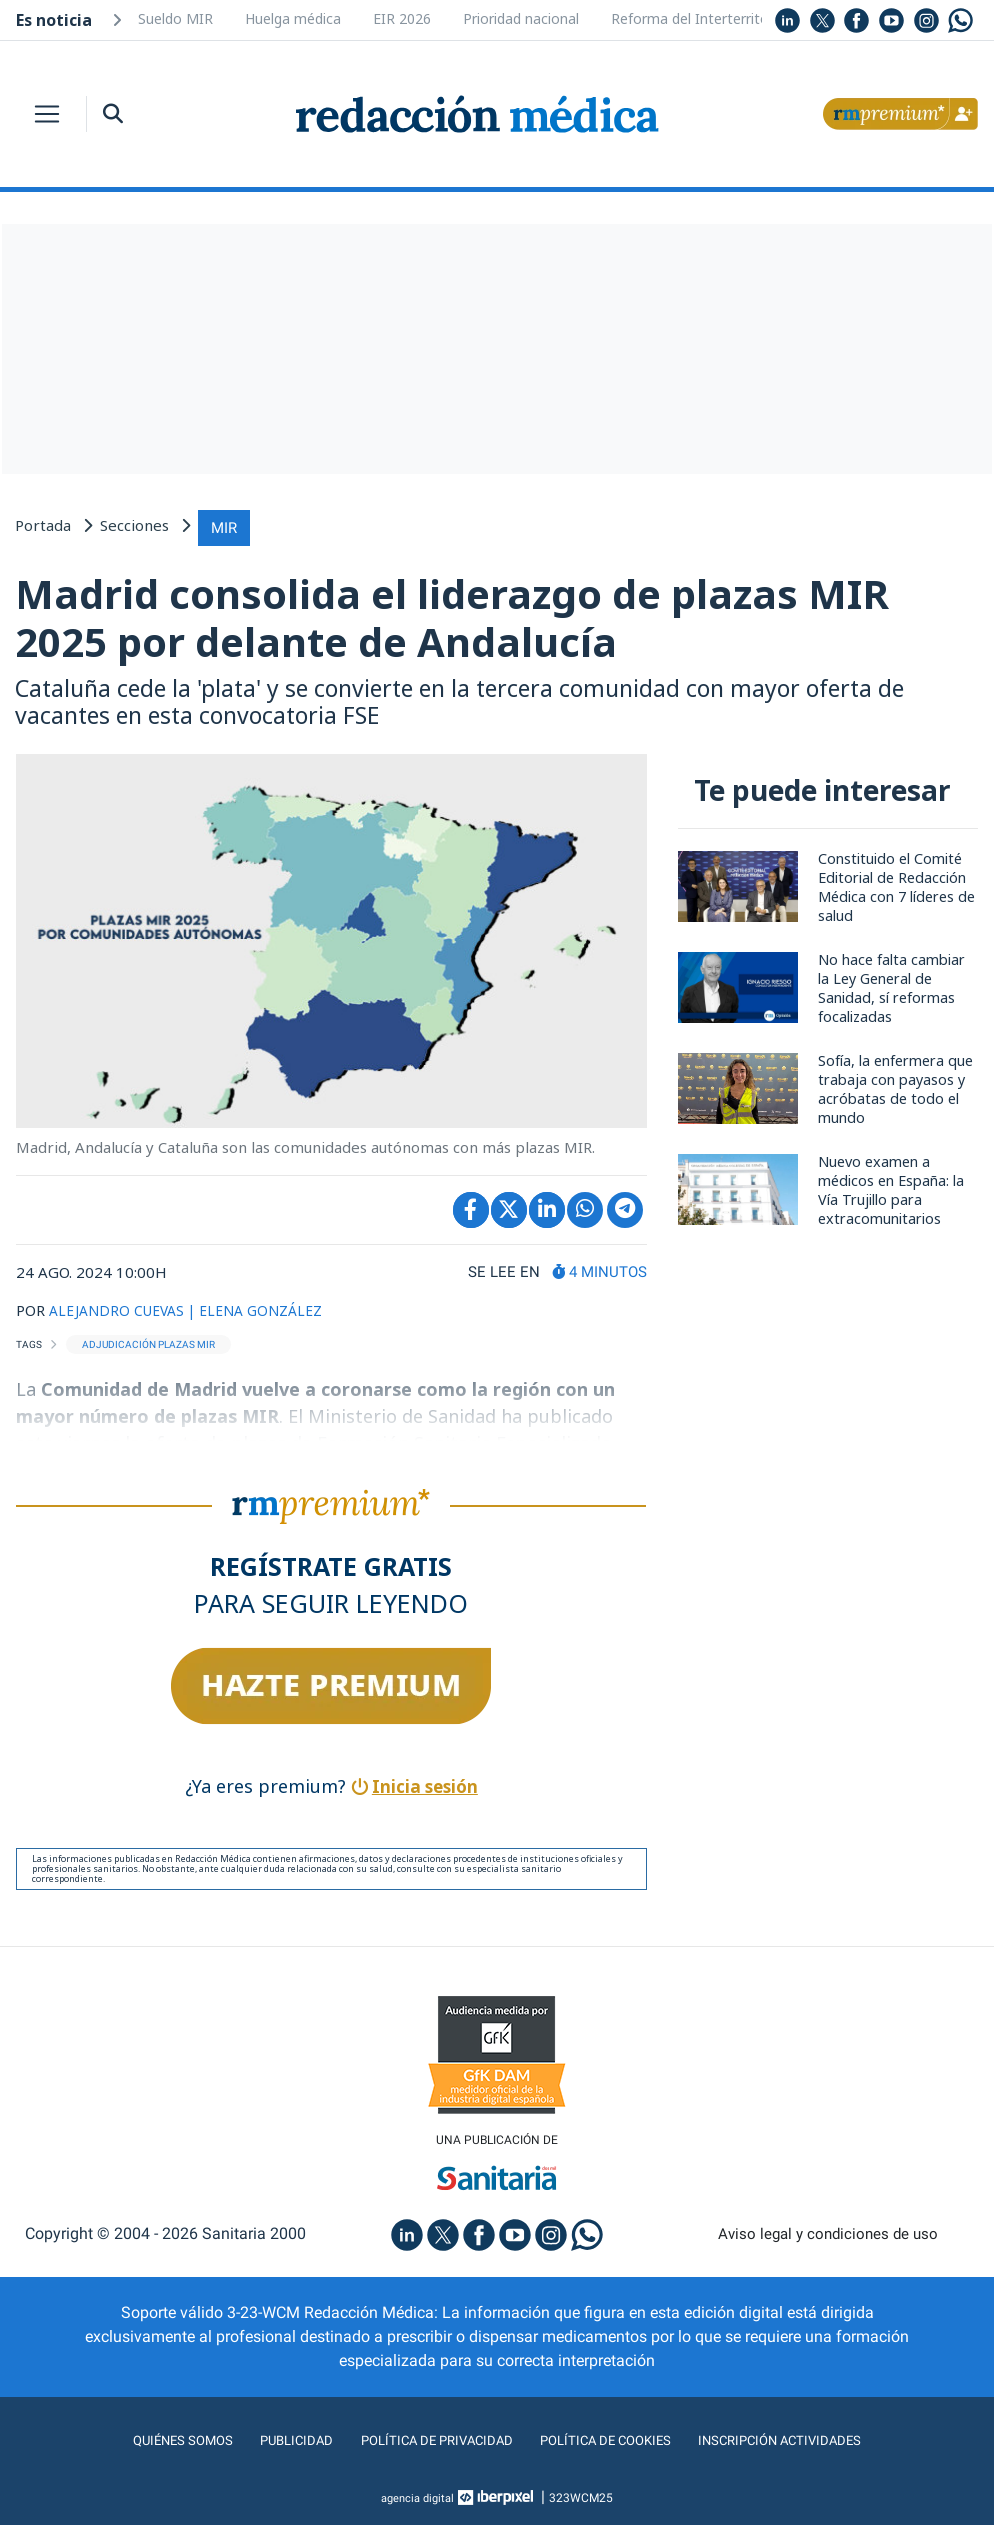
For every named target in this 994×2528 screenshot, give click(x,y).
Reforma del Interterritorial (699, 18)
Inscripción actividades (817, 2443)
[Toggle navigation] (47, 114)
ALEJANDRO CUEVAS (121, 1311)
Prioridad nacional (521, 18)
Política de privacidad (424, 2443)
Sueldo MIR (175, 18)
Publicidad (267, 2443)
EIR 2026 (402, 18)
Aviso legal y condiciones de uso (828, 2237)
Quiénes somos (141, 2443)
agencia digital (418, 2501)
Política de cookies (617, 2443)
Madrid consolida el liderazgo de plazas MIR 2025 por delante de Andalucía (474, 616)
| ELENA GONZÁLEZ (269, 1311)
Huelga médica (293, 18)
